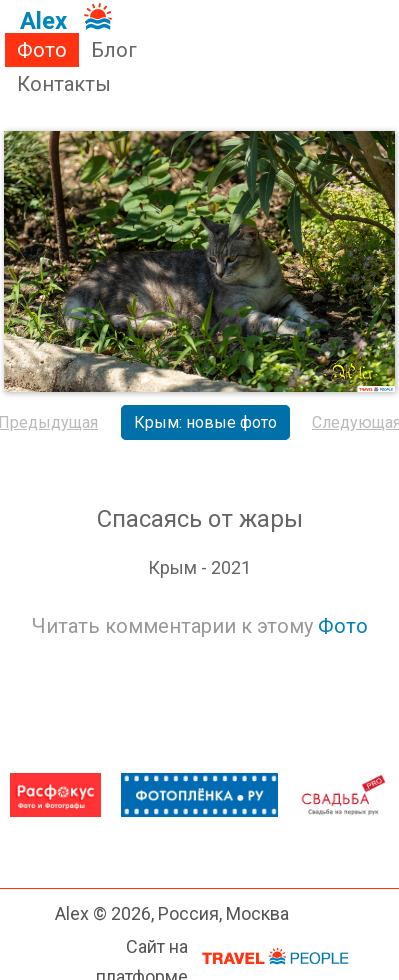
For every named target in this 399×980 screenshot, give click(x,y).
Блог (114, 50)
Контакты (64, 84)
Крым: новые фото (205, 422)
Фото (42, 50)
